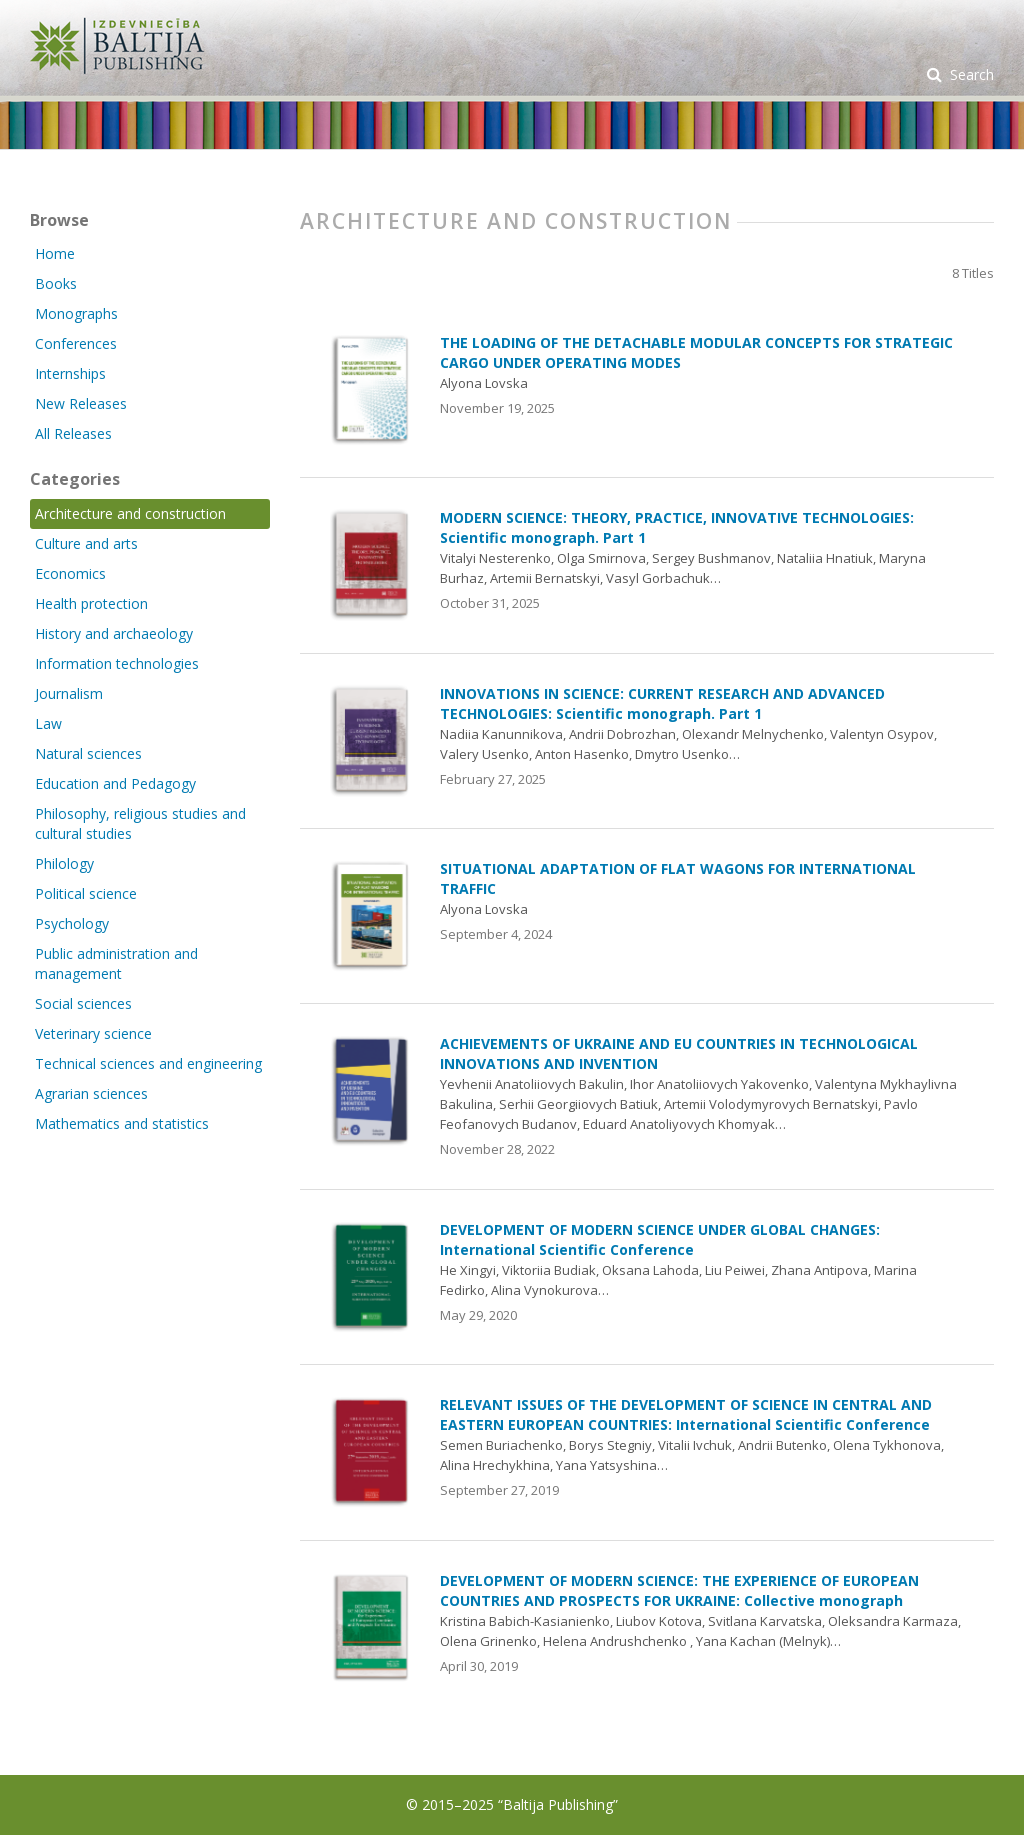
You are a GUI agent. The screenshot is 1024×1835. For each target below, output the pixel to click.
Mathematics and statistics (122, 1123)
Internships (70, 373)
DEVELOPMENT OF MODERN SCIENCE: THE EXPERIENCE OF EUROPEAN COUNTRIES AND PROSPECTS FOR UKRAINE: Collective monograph (679, 1590)
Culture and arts (86, 543)
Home (55, 253)
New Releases (81, 403)
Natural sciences (88, 753)
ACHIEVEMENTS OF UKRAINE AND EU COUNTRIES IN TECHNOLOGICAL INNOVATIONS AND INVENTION (679, 1053)
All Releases (73, 433)
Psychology (72, 923)
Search (970, 74)
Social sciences (83, 1003)
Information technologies (117, 663)
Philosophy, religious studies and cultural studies (140, 823)
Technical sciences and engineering (148, 1063)
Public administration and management (116, 963)
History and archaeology (114, 633)
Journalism (69, 693)
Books (56, 283)
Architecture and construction (130, 513)
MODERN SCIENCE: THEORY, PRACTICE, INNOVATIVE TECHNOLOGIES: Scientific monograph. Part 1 (677, 527)
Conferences (76, 343)
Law (48, 723)
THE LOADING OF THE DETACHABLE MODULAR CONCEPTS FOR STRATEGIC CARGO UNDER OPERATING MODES (696, 352)
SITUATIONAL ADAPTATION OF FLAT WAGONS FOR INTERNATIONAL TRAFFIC (678, 878)
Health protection (91, 603)
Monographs (76, 313)
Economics (70, 573)
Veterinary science (93, 1033)
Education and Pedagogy (115, 783)
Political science (86, 893)
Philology (64, 863)
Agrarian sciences (91, 1093)
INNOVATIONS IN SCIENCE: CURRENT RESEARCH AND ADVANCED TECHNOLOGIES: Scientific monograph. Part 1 (662, 703)
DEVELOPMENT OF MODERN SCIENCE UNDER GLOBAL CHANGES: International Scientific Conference (660, 1239)
